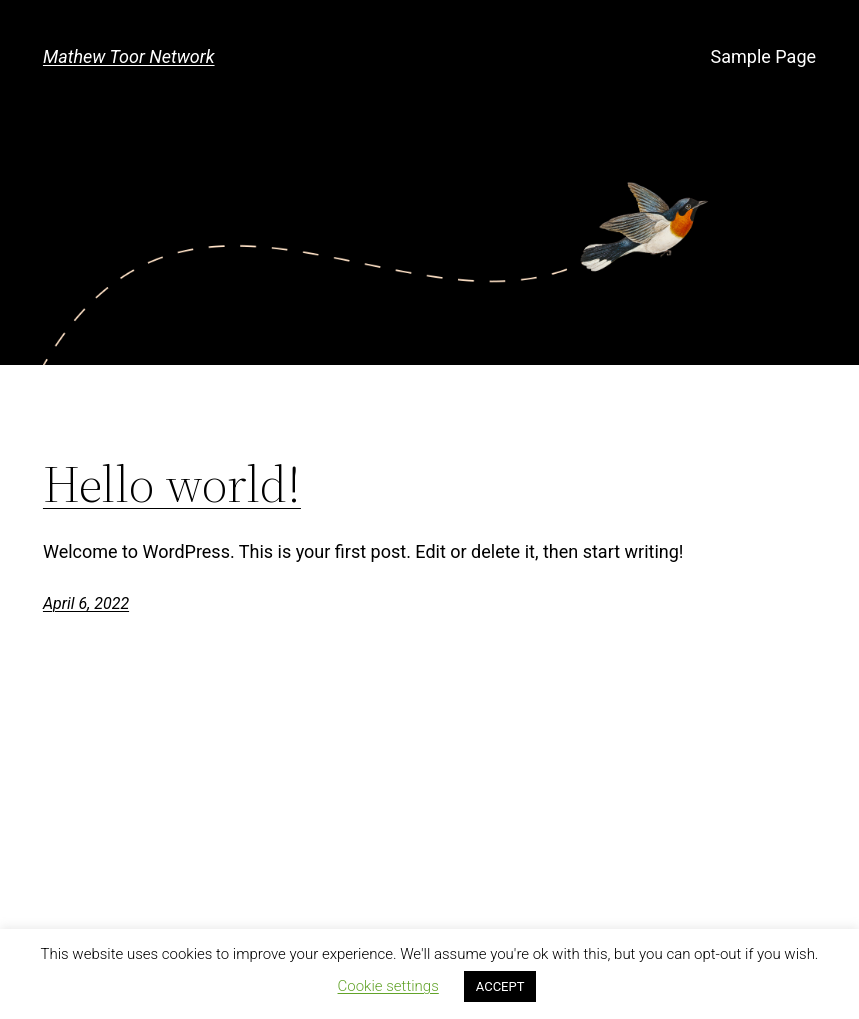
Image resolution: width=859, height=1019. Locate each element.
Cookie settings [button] (388, 986)
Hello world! (172, 484)
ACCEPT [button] (500, 986)
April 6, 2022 (86, 603)
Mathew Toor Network (129, 56)
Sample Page (763, 56)
